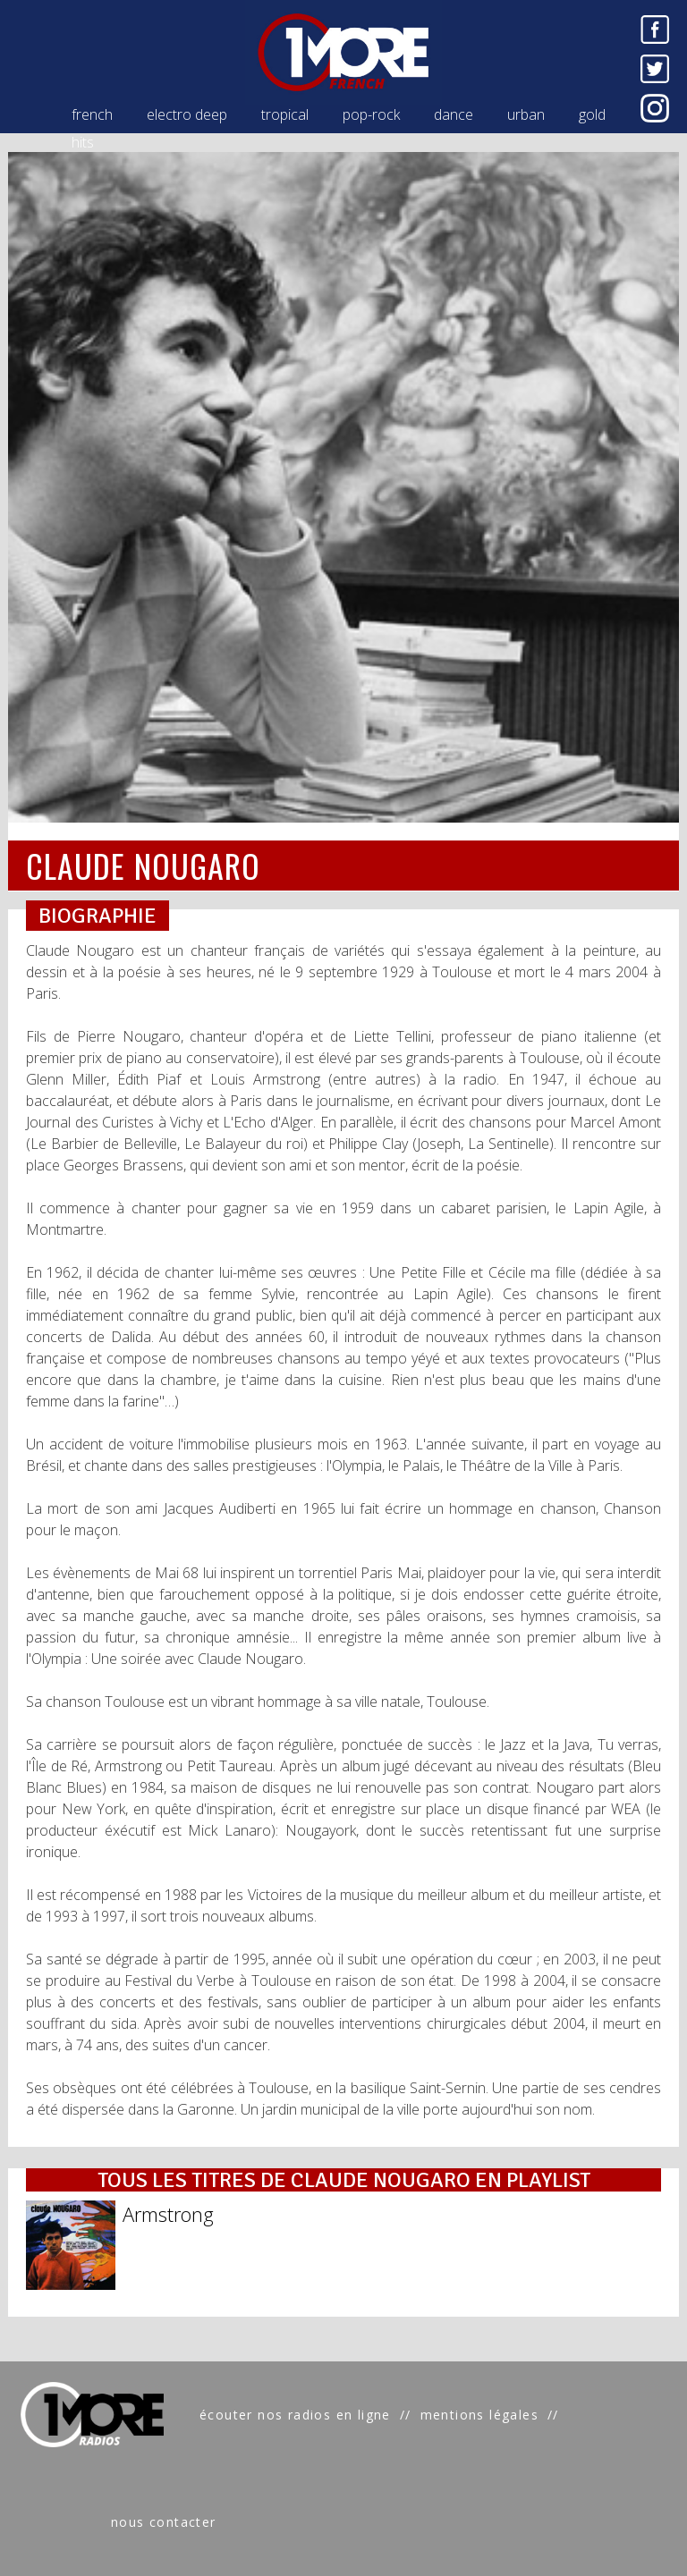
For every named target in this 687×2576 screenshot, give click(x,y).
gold (592, 114)
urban (526, 114)
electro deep (187, 114)
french (92, 114)
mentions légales (479, 2414)
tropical (285, 114)
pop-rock (371, 114)
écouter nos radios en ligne (295, 2414)
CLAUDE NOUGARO (143, 865)
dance (453, 114)
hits (83, 142)
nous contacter (163, 2521)
